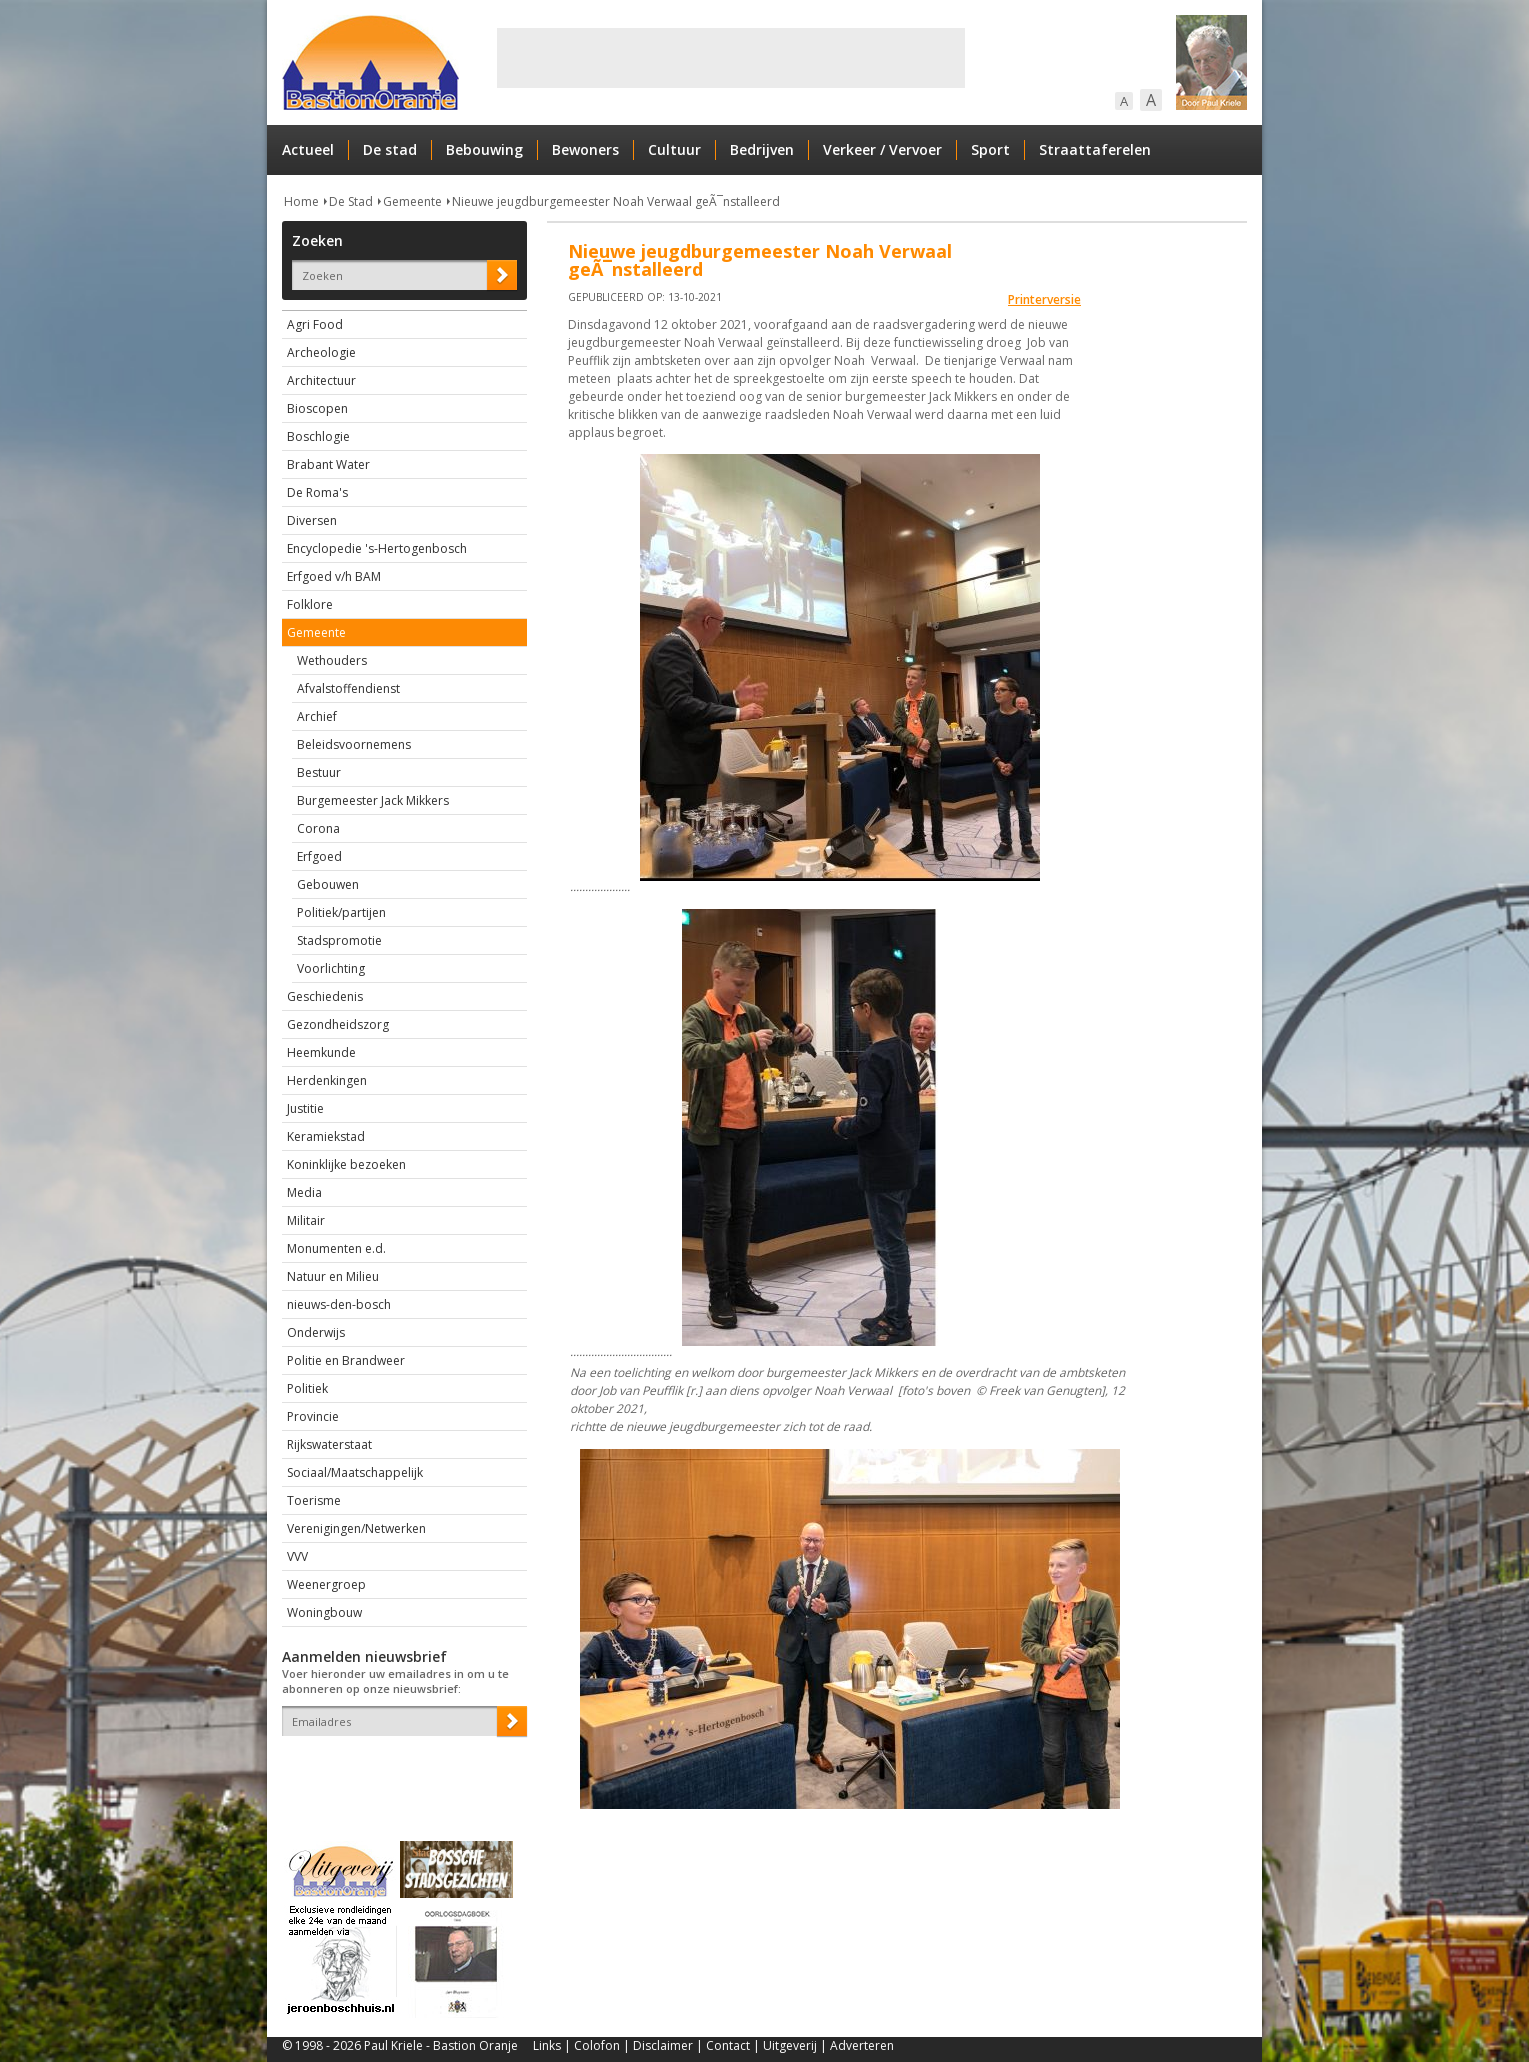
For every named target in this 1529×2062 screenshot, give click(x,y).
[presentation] (399, 1771)
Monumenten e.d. (336, 1248)
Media (304, 1192)
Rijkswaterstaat (329, 1444)
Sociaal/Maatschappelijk (355, 1472)
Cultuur (674, 149)
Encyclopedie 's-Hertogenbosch (377, 548)
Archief (317, 716)
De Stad (351, 201)
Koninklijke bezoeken (346, 1164)
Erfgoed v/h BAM (334, 576)
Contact (728, 2045)
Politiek (307, 1388)
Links (547, 2045)
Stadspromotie (339, 940)
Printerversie (1044, 299)
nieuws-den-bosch (339, 1304)
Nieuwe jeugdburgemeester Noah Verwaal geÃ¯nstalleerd (616, 201)
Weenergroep (326, 1584)
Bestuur (319, 772)
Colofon (597, 2045)
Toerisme (314, 1500)
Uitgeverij (790, 2045)
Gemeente (412, 201)
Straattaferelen (1095, 149)
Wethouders (332, 660)
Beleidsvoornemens (354, 744)
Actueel (308, 149)
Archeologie (321, 352)
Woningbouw (324, 1612)
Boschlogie (318, 436)
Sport (990, 149)
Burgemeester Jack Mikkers (373, 800)
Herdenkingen (327, 1080)
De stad (390, 149)
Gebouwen (328, 884)
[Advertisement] (731, 58)
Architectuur (321, 380)
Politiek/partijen (341, 912)
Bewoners (585, 149)
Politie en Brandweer (346, 1360)
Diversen (312, 520)
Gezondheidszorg (338, 1024)
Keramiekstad (326, 1136)
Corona (318, 828)
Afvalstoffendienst (348, 688)
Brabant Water (328, 464)
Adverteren (862, 2045)
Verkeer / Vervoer (882, 149)
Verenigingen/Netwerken (356, 1528)
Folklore (310, 604)
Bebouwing (484, 149)
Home (301, 201)
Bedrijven (762, 149)
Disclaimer (663, 2045)
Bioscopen (317, 408)
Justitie (305, 1108)
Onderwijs (316, 1332)
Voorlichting (331, 968)
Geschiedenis (325, 996)
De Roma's (317, 492)
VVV (297, 1556)
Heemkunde (321, 1052)
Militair (306, 1220)
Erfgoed (319, 856)
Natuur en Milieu (333, 1276)
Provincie (313, 1416)
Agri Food (315, 324)
